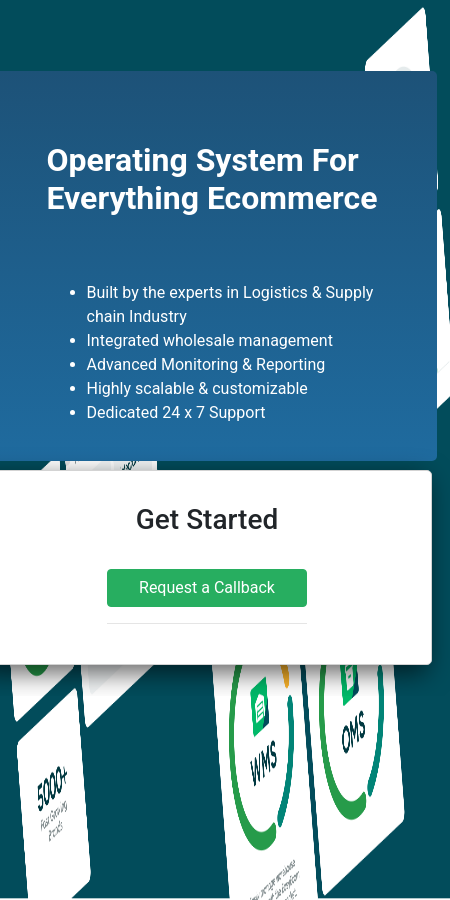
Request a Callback (207, 587)
